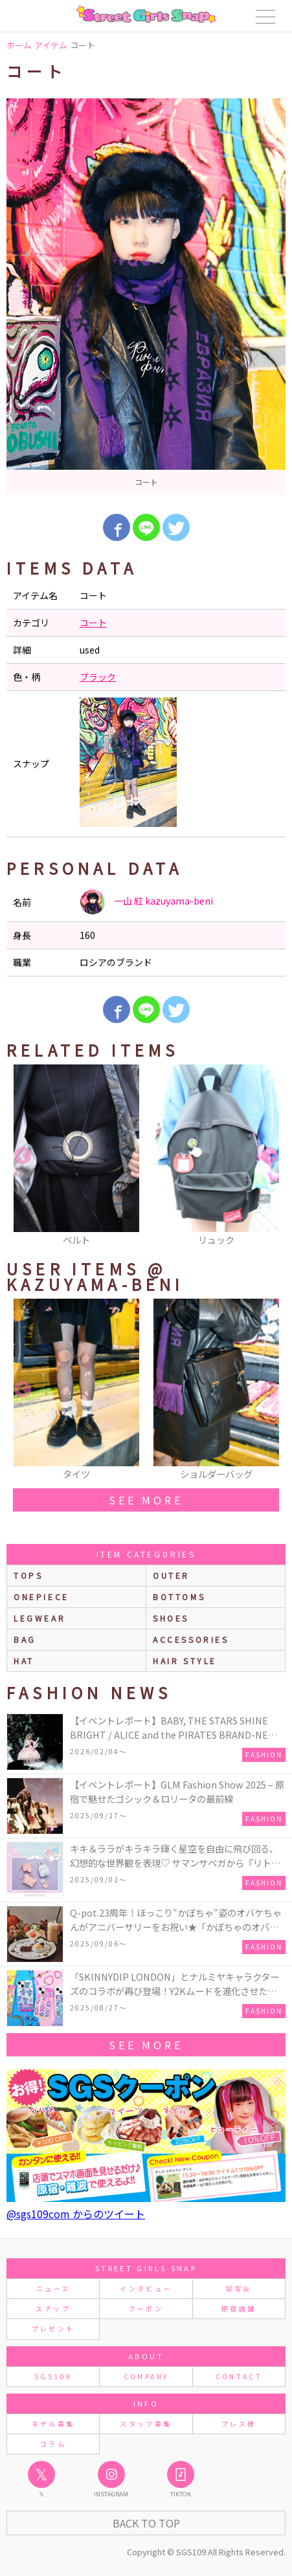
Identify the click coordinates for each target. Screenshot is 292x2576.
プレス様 (238, 2423)
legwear (39, 1618)
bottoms (179, 1596)
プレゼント (53, 2328)
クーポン (146, 2308)
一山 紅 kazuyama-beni (146, 902)
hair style (185, 1660)
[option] (146, 296)
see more (146, 1500)
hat (24, 1660)
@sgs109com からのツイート (75, 2213)
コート (93, 622)
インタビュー (146, 2288)
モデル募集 (53, 2423)
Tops (28, 1575)
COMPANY (146, 2376)
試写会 (239, 2288)
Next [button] (269, 1156)
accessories (191, 1639)
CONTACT (239, 2376)
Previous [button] (22, 1156)
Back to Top (146, 2523)
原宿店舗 (238, 2308)
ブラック (98, 676)
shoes (171, 1618)
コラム (53, 2444)
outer (171, 1575)
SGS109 (53, 2376)
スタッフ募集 (146, 2423)
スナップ (53, 2308)
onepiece (41, 1596)
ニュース (53, 2288)
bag (25, 1639)
